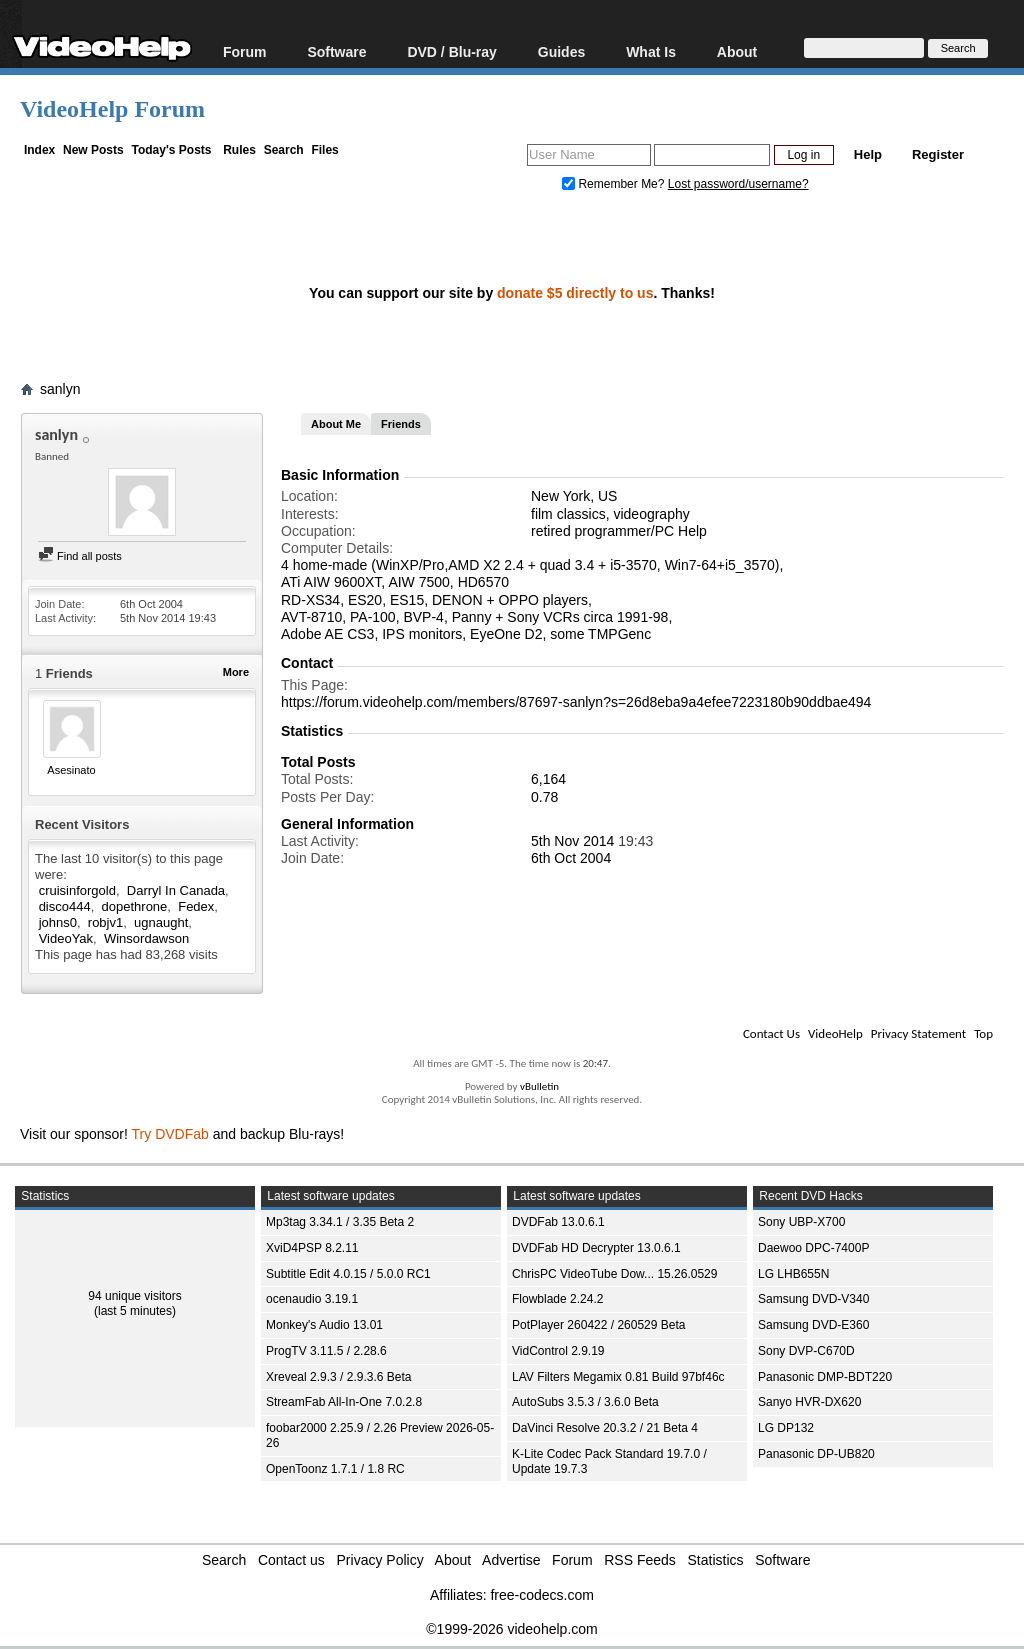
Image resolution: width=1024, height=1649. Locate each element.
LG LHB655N (793, 1274)
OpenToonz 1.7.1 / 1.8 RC (335, 1469)
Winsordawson (146, 938)
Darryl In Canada (176, 890)
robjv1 (105, 922)
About (737, 51)
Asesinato (71, 770)
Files (324, 150)
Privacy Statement (918, 1033)
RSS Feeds (640, 1560)
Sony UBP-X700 (801, 1222)
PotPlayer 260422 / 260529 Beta (598, 1325)
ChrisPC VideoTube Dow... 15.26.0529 (614, 1274)
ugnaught (161, 922)
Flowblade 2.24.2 (557, 1299)
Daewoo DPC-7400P (813, 1248)
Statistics (716, 1560)
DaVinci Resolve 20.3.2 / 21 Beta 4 (605, 1428)
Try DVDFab (170, 1134)
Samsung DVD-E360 (813, 1325)
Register (938, 154)
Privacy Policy (380, 1560)
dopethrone (135, 906)
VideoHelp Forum (112, 109)
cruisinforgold (77, 890)
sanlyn (60, 389)
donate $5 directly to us (575, 293)
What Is (651, 51)
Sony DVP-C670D (806, 1351)
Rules (239, 150)
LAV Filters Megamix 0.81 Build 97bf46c (618, 1377)
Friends (401, 424)
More (236, 672)
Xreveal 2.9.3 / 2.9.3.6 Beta (338, 1377)
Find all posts (80, 556)
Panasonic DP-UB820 (816, 1454)
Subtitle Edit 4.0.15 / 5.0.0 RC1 (348, 1274)
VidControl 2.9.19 (558, 1351)
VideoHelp (835, 1033)
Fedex (196, 906)
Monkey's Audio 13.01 (324, 1325)
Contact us (291, 1560)
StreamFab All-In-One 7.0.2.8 (344, 1402)
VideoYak (66, 938)
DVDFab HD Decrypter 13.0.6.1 (596, 1248)
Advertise (511, 1560)
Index (39, 150)
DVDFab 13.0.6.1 (558, 1222)
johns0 (58, 922)
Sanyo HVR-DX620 (809, 1402)
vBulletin (539, 1086)
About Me (336, 424)
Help (868, 154)
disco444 (65, 906)
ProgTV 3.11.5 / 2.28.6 (326, 1351)
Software (336, 51)
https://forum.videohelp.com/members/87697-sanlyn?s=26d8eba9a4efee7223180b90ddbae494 (576, 702)
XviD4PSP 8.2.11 (312, 1248)
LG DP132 (786, 1428)
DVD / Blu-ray (451, 51)
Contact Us (771, 1033)
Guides (561, 51)
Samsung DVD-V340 (813, 1299)
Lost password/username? (738, 184)
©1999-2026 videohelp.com (511, 1629)
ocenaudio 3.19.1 (312, 1299)
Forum (245, 51)
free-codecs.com (541, 1595)
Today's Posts (171, 150)
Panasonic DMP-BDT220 (825, 1377)
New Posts (93, 150)
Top (983, 1033)
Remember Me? (615, 184)
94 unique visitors (134, 1296)
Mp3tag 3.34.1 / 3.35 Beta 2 (340, 1222)
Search (284, 150)
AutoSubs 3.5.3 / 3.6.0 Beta (585, 1402)
